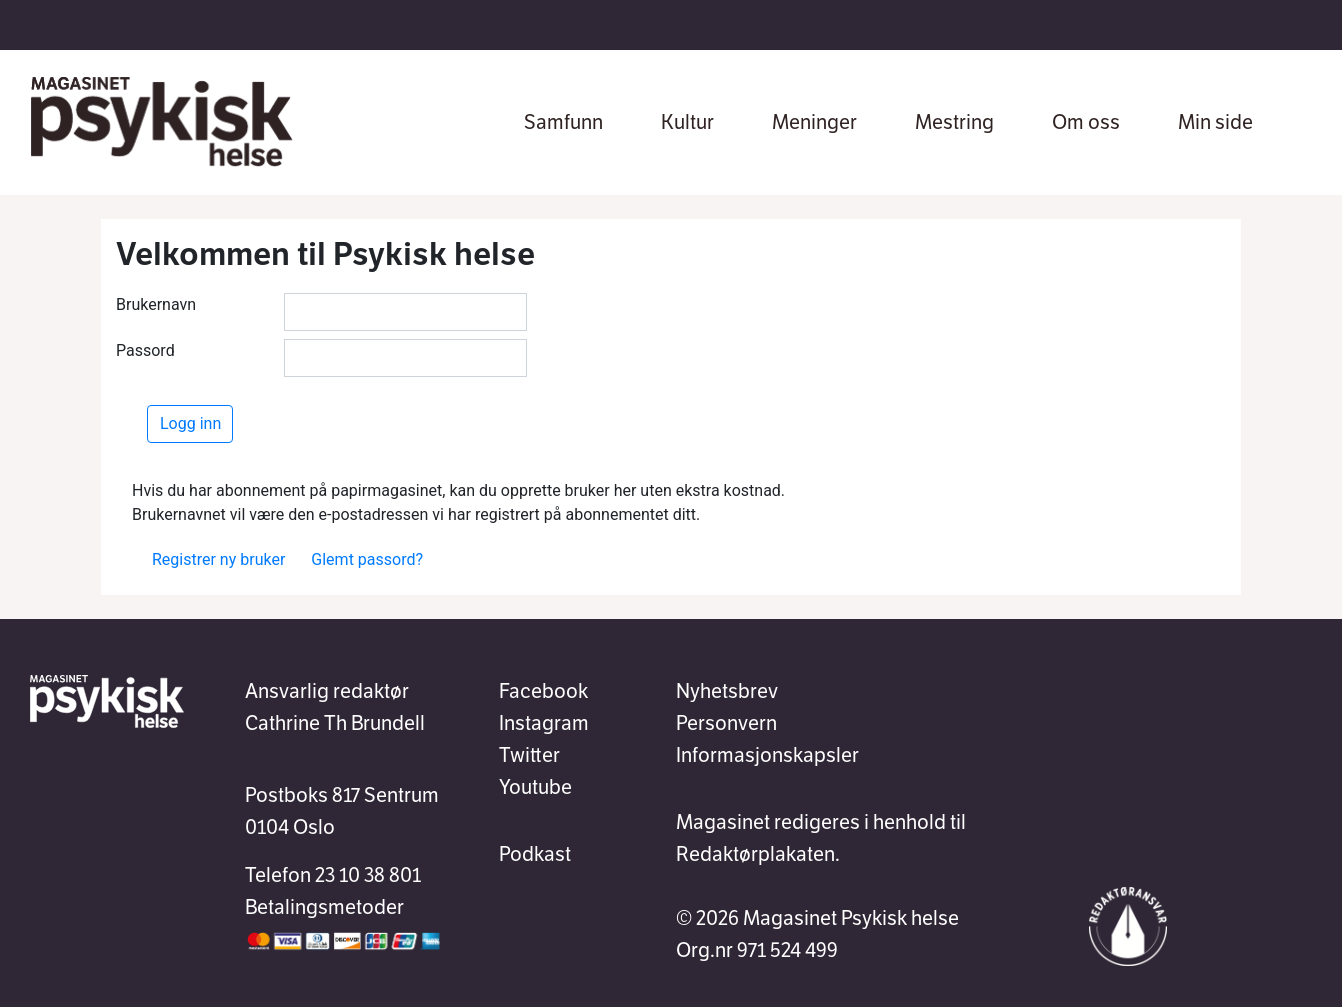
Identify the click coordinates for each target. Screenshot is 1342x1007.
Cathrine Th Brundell (335, 723)
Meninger (814, 122)
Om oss (1086, 122)
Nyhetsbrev (727, 691)
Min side (1215, 122)
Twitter (529, 755)
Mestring (954, 122)
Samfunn (563, 122)
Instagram (544, 723)
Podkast (535, 854)
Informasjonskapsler (767, 755)
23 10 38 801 (368, 875)
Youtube (535, 787)
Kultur (687, 122)
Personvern (726, 723)
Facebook (543, 691)
